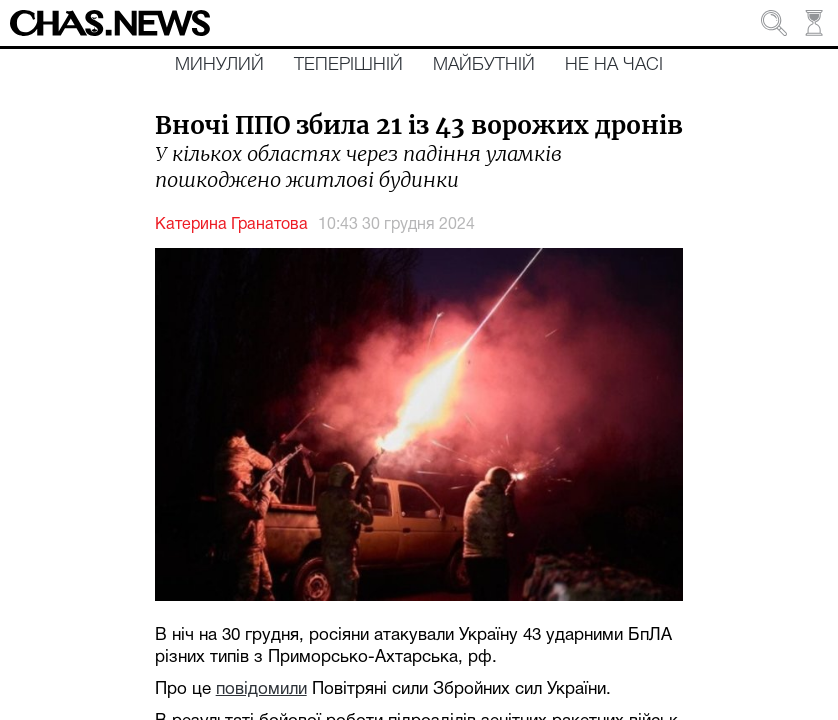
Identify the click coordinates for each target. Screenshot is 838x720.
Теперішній (348, 65)
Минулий (219, 65)
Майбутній (484, 65)
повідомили (261, 689)
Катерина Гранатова (231, 225)
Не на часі (614, 65)
